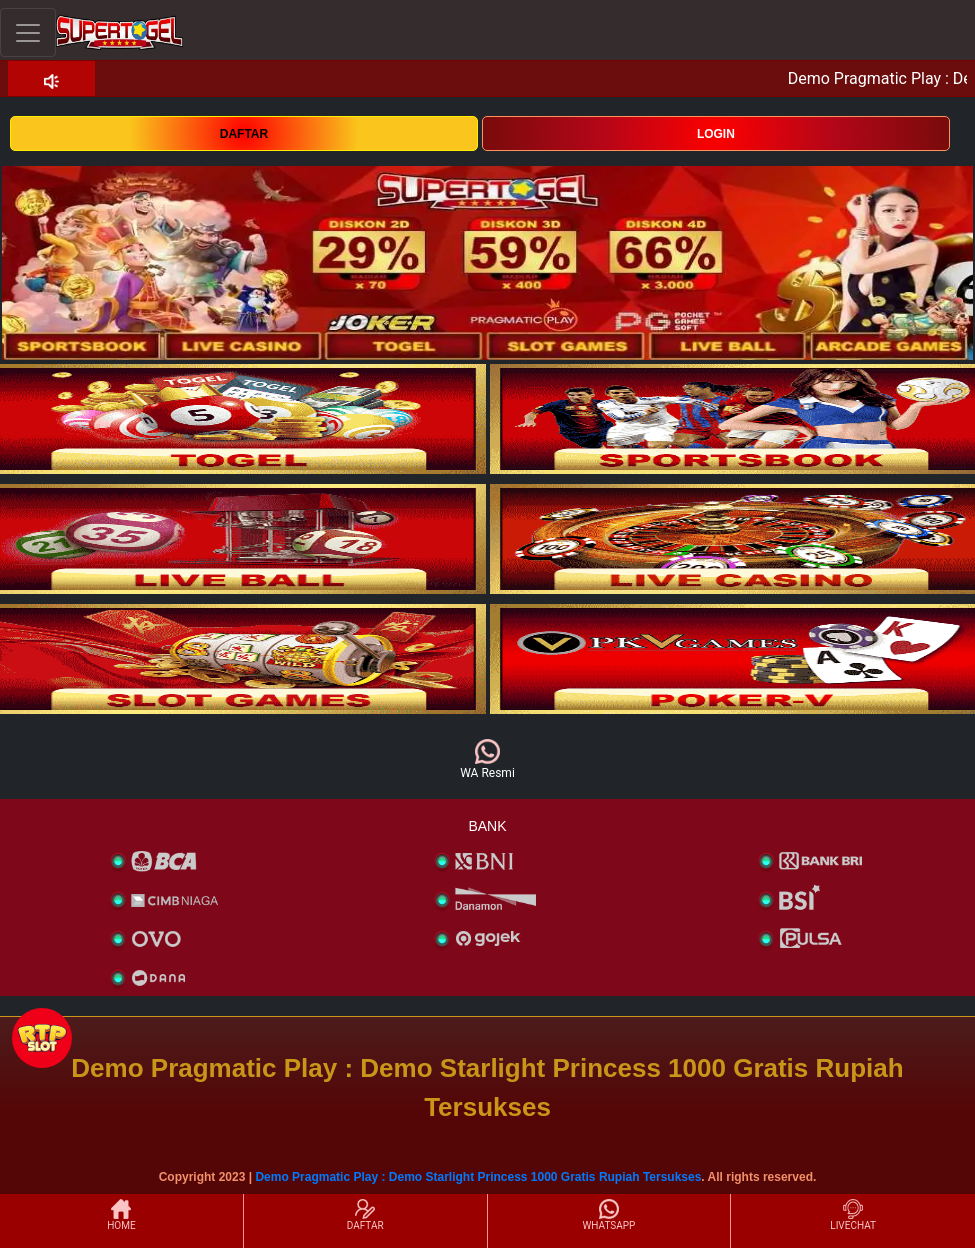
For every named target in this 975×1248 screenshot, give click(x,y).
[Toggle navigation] (28, 32)
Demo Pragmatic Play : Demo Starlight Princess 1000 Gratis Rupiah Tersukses (478, 1177)
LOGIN (716, 134)
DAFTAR (244, 134)
